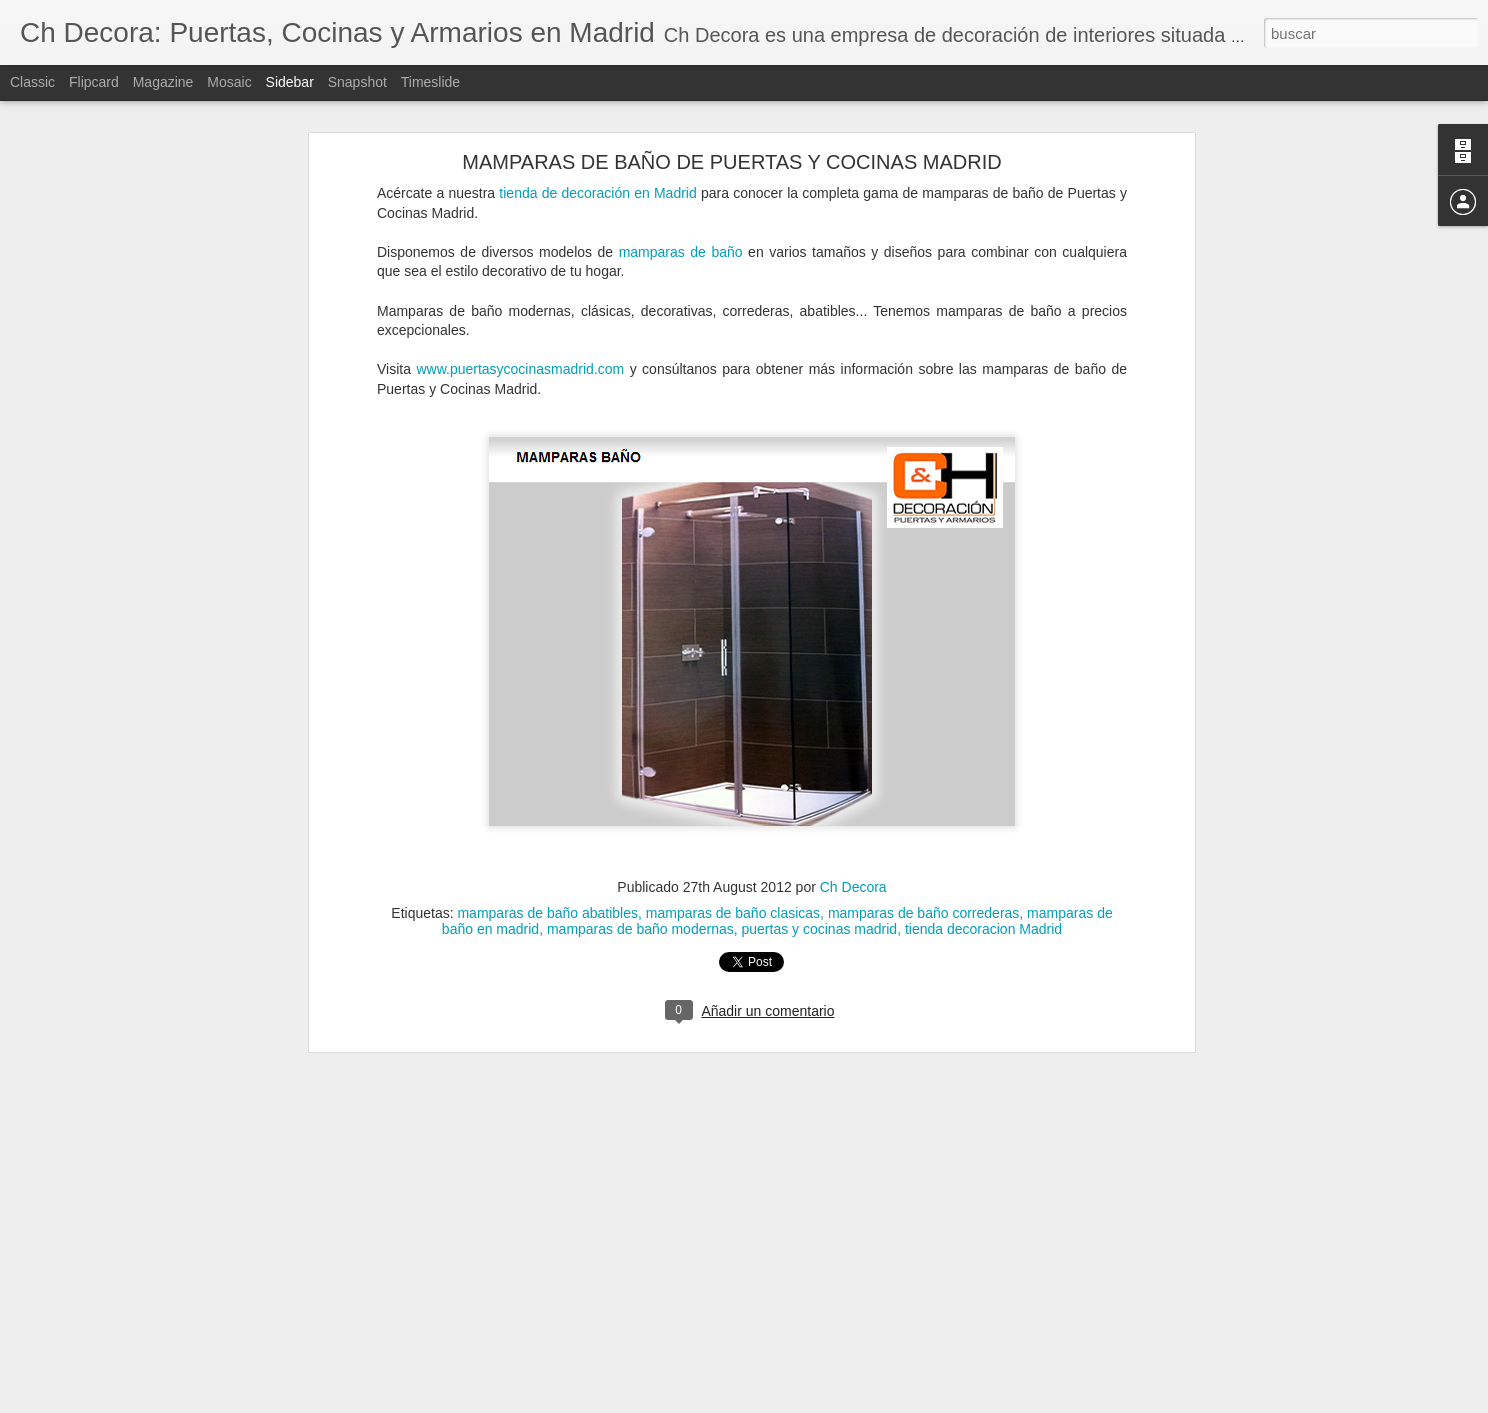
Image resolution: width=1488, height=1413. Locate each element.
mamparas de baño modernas (640, 922)
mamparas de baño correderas (923, 906)
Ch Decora (853, 880)
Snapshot (357, 82)
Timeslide (430, 82)
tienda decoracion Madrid (983, 922)
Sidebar (290, 82)
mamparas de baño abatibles (547, 906)
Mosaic (229, 82)
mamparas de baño (681, 245)
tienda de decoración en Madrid (597, 186)
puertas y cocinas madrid (820, 922)
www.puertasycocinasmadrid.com (520, 362)
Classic (32, 82)
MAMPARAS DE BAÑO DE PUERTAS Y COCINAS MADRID (731, 155)
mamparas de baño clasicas (733, 906)
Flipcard (94, 82)
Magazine (163, 82)
